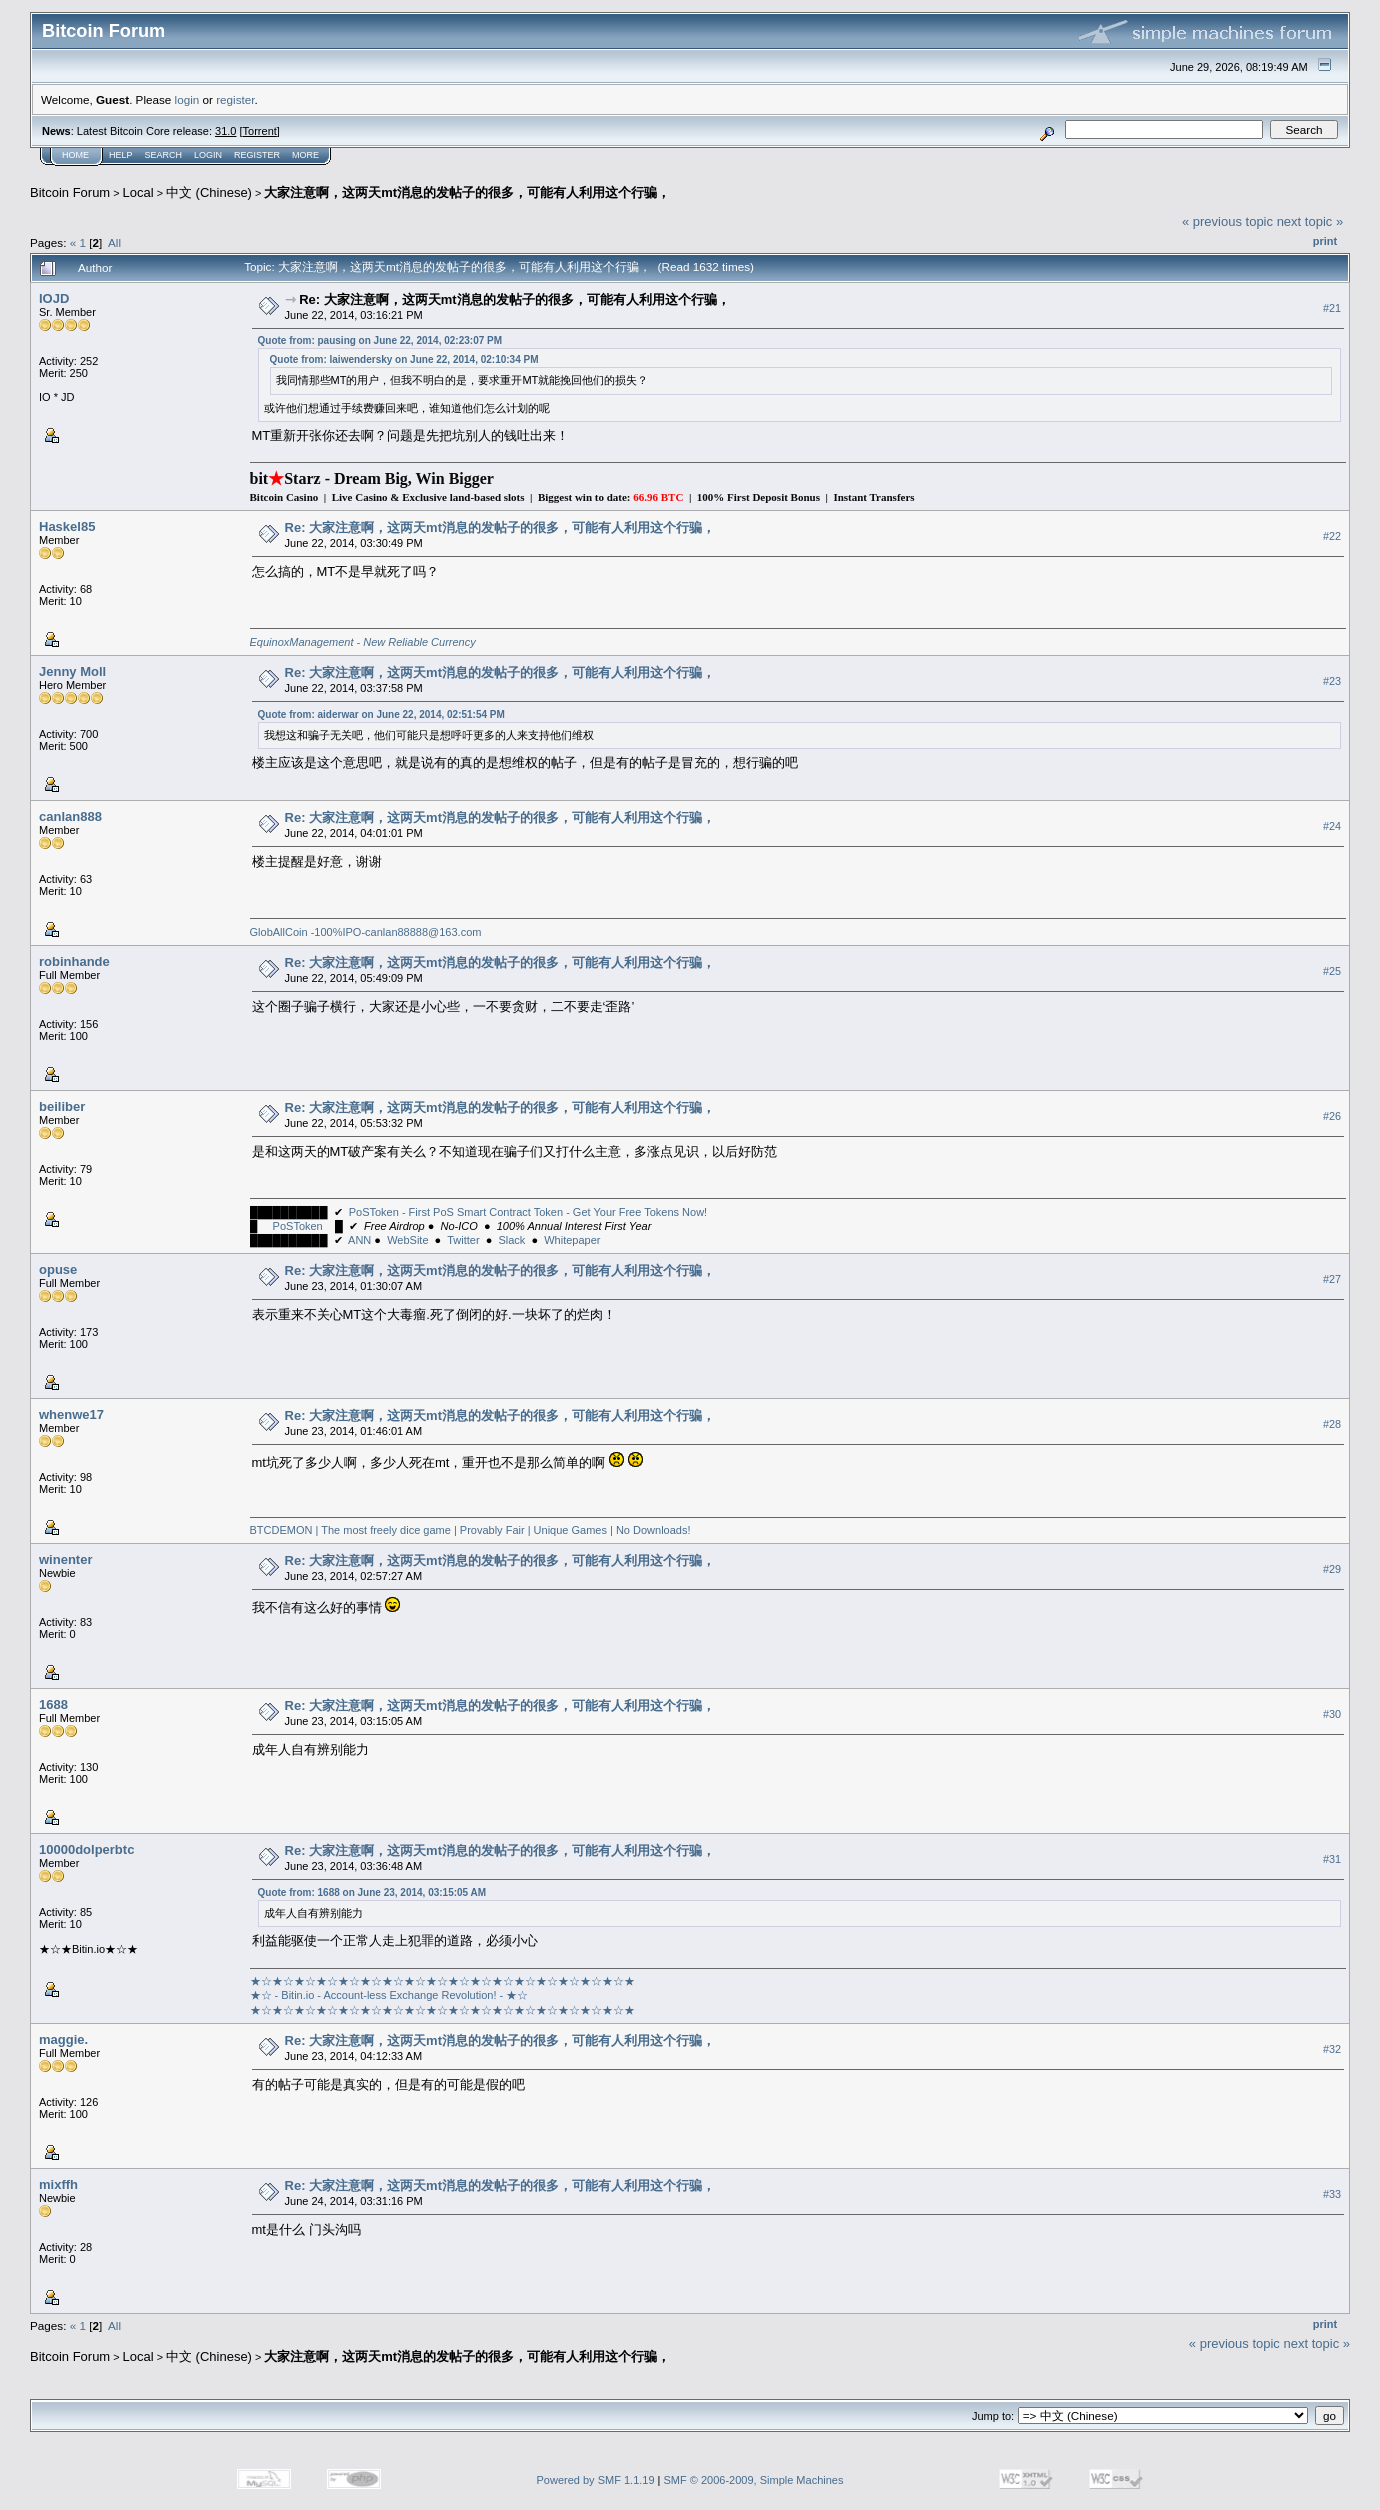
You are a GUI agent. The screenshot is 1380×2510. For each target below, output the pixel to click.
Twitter (463, 1240)
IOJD (54, 298)
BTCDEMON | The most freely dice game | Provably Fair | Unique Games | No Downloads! (472, 1530)
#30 (1332, 1714)
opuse (58, 1269)
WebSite (407, 1240)
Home (75, 155)
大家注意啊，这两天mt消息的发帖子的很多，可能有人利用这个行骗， (467, 192)
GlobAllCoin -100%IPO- (308, 932)
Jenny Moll (72, 671)
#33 (1332, 2194)
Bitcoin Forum (70, 192)
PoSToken (298, 1226)
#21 (1332, 308)
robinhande (74, 961)
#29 (1332, 1569)
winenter (65, 1559)
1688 (53, 1704)
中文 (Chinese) (209, 192)
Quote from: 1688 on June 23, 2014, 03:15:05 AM (372, 1892)
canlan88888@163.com (423, 932)
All (114, 242)
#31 (1332, 1859)
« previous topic (1227, 221)
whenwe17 (71, 1414)
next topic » (1310, 221)
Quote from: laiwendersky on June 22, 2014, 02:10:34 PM (404, 359)
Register (257, 155)
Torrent (260, 131)
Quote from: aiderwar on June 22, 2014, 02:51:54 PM (381, 714)
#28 (1332, 1424)
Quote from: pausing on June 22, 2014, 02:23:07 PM (380, 340)
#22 (1332, 536)
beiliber (62, 1106)
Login (208, 155)
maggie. (63, 2039)
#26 (1332, 1116)
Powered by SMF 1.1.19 (596, 2480)
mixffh (58, 2184)
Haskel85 (67, 526)
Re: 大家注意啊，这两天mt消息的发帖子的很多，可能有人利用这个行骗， (514, 299)
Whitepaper (572, 1240)
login (187, 99)
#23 (1332, 681)
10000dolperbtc (86, 1849)
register (235, 99)
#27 (1332, 1279)
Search (164, 155)
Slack (511, 1240)
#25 (1332, 971)
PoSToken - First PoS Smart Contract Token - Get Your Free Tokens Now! (528, 1212)
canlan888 (70, 816)
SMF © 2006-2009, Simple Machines (754, 2480)
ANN (359, 1240)
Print (1325, 241)
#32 (1332, 2049)
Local (138, 192)
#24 (1332, 826)
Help (121, 155)
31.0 (225, 131)
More (305, 155)
